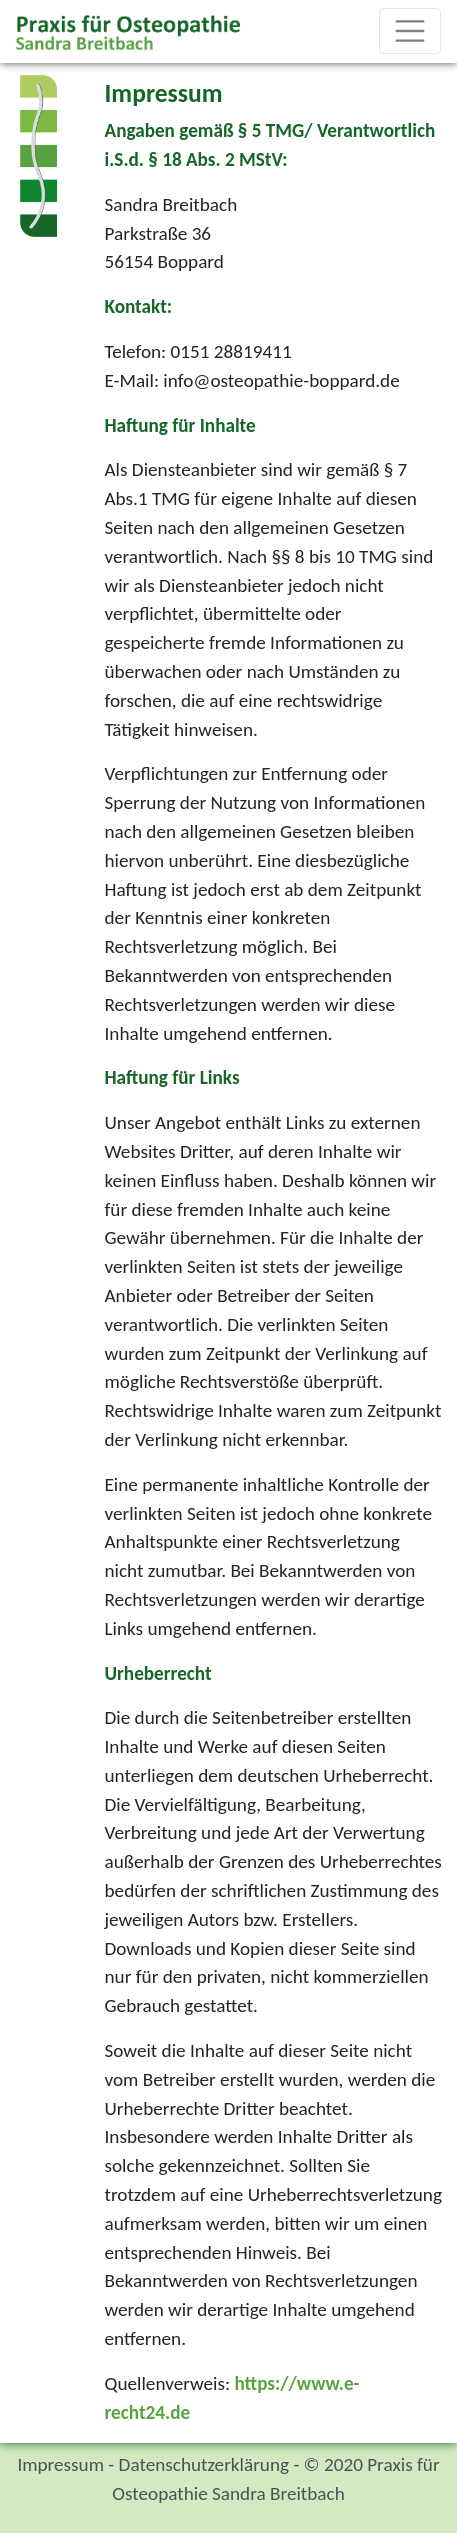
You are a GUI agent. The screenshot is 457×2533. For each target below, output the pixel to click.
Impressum (60, 2464)
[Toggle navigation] (410, 31)
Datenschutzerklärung (204, 2464)
